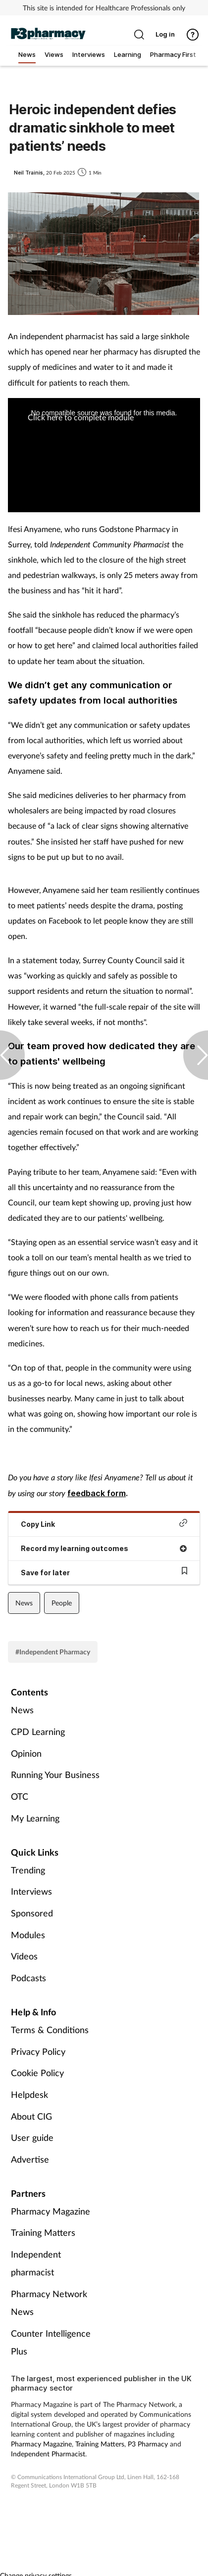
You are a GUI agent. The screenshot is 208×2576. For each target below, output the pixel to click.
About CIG (31, 2116)
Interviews (31, 1891)
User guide (32, 2137)
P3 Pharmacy (148, 2444)
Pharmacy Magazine (50, 2211)
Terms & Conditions (50, 2029)
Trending (28, 1870)
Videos (24, 1956)
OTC (19, 1796)
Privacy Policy (38, 2051)
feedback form (96, 1493)
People (62, 1603)
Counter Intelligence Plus (51, 2342)
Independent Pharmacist (48, 2453)
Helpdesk (29, 2094)
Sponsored (32, 1913)
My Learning (35, 1818)
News (24, 1603)
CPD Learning (38, 1731)
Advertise (30, 2159)
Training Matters (43, 2232)
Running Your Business (55, 1774)
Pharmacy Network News (49, 2302)
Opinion (26, 1753)
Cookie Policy (37, 2072)
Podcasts (28, 1977)
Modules (28, 1934)
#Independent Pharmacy (52, 1651)
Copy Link (104, 1523)
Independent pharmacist (36, 2263)
